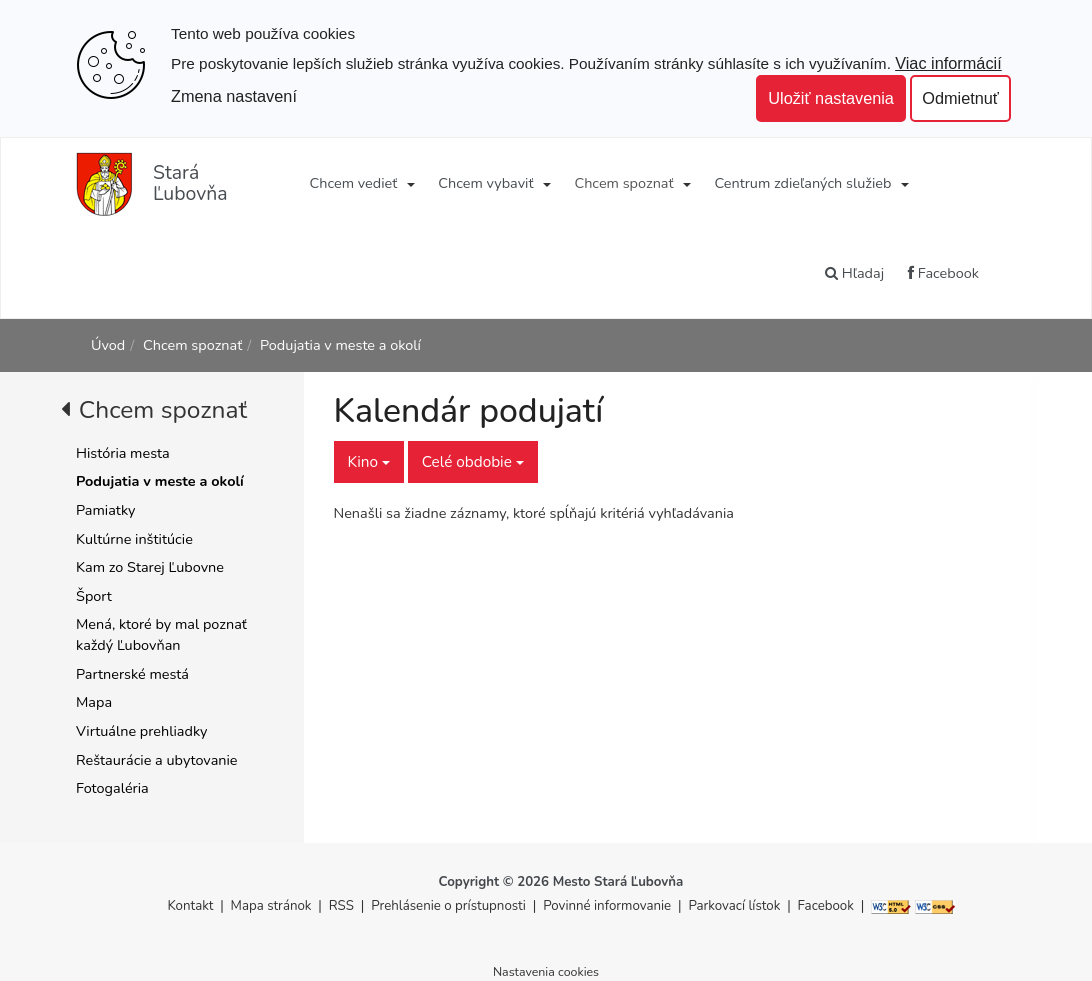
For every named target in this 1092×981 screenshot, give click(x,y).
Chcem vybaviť (485, 183)
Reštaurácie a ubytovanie (157, 760)
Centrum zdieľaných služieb (803, 183)
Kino (369, 461)
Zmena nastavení (234, 96)
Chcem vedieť (354, 183)
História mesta (123, 453)
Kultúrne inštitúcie (134, 539)
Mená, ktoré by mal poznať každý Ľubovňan (161, 634)
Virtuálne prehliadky (141, 731)
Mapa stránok (271, 906)
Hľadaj (854, 273)
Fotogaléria (112, 788)
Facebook (943, 273)
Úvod (108, 345)
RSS (343, 906)
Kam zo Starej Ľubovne (150, 567)
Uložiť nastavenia (831, 98)
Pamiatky (105, 510)
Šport (94, 596)
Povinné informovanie (607, 906)
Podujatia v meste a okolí (340, 345)
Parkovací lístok (734, 906)
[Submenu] (409, 183)
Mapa (94, 702)
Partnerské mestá (132, 674)
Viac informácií (948, 63)
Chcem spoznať (623, 183)
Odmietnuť (960, 98)
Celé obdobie (473, 461)
